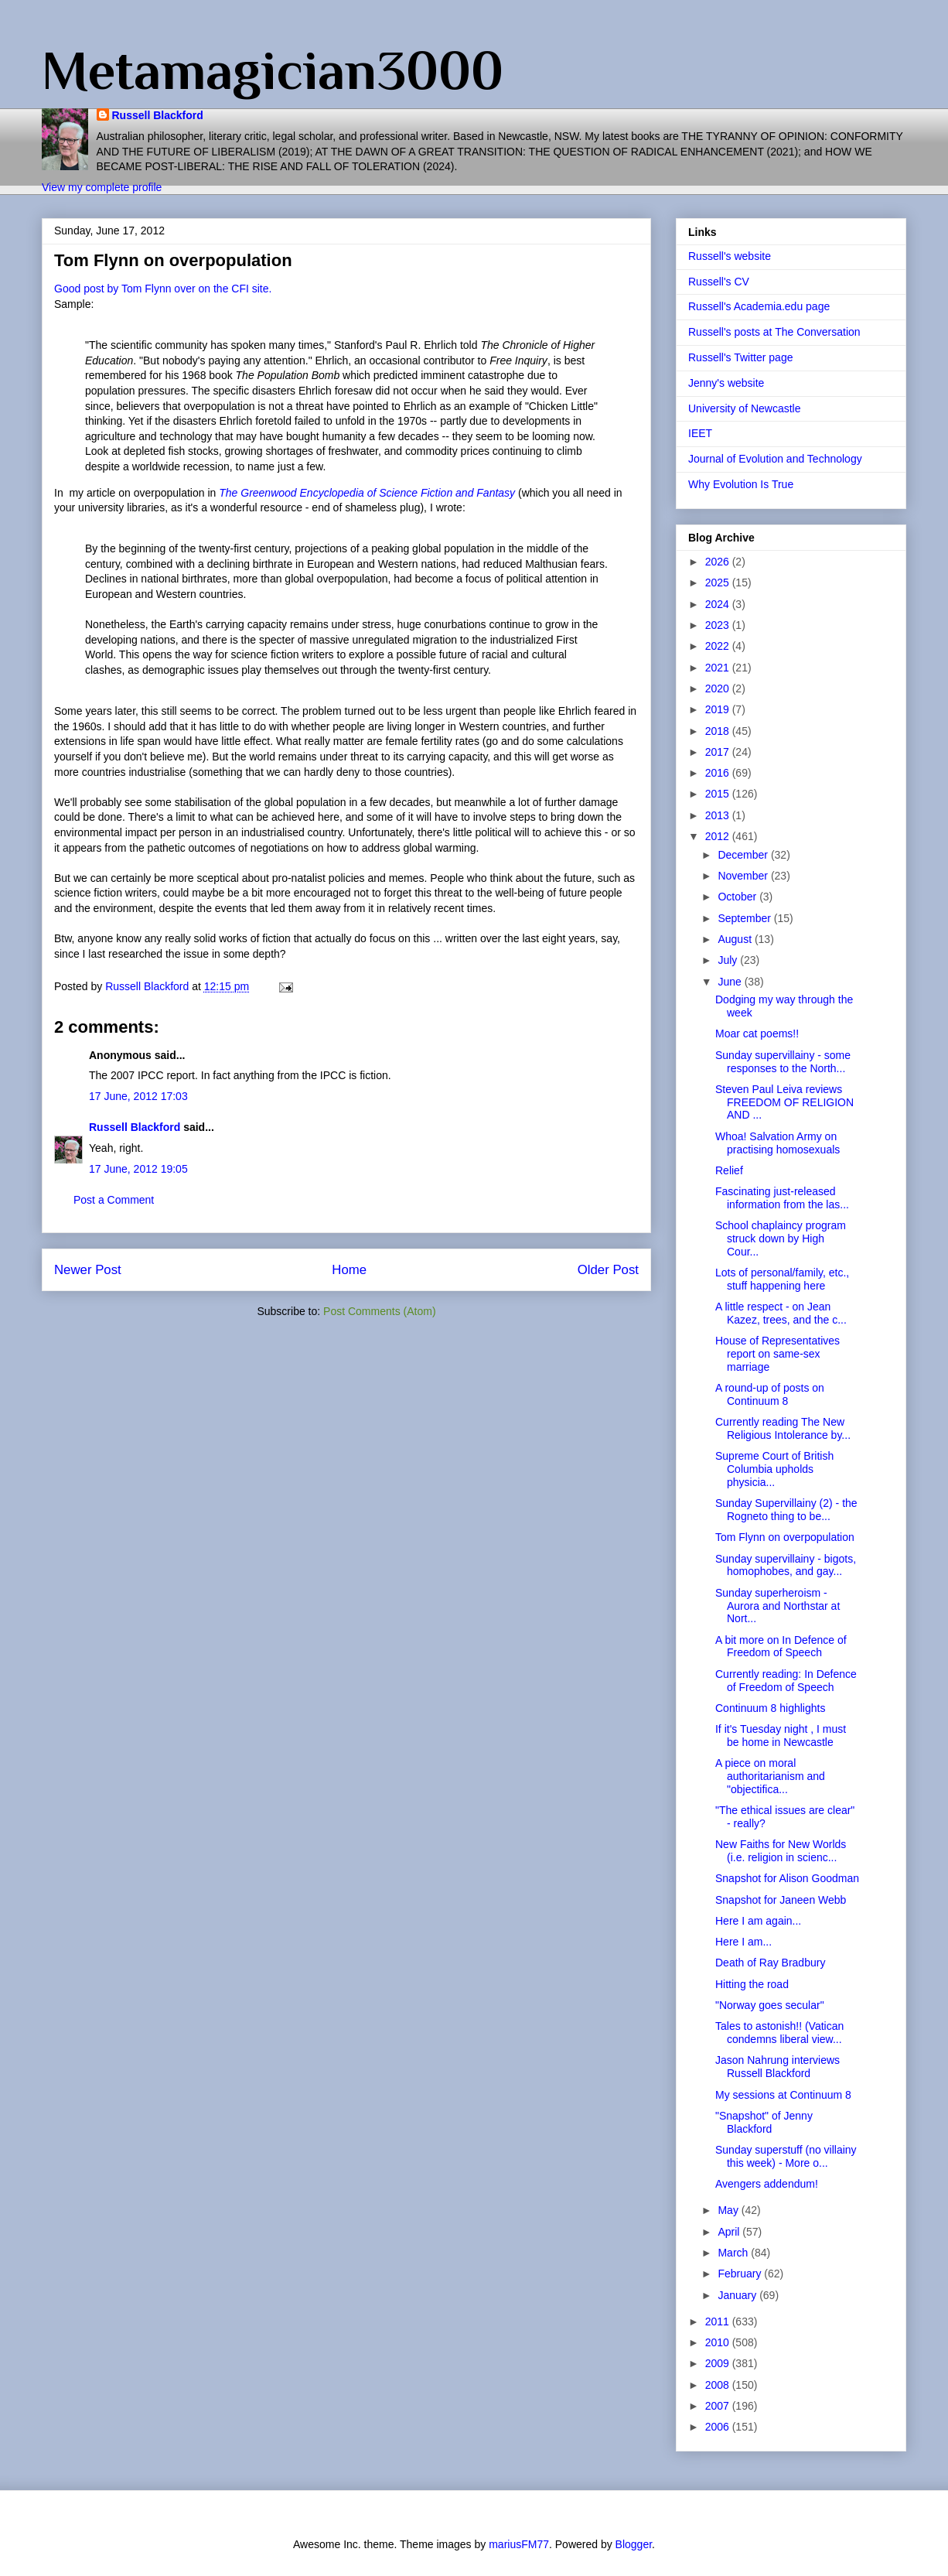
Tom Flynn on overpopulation (784, 1537)
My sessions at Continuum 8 (783, 2095)
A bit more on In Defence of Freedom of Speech (781, 1646)
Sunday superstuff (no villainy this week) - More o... (786, 2156)
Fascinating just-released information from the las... (782, 1198)
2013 (718, 815)
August (736, 939)
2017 (718, 752)
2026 (718, 561)
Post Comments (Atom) (379, 1311)
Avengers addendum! (766, 2184)
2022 (718, 646)
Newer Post (87, 1269)
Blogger (634, 2544)
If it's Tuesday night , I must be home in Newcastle (780, 1735)
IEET (700, 433)
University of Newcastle (744, 408)
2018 (718, 731)
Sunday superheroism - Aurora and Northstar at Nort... (777, 1606)
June (731, 981)
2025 (718, 582)
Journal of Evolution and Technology (775, 459)
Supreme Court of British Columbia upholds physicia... (774, 1469)
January (738, 2295)
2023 (718, 625)
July (729, 960)
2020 (718, 688)
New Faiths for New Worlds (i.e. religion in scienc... (780, 1851)
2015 (718, 793)
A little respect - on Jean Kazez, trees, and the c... (781, 1313)
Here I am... (743, 1941)
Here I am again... (758, 1921)
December (744, 855)
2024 (718, 604)
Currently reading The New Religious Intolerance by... (783, 1428)
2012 (718, 836)
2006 (718, 2427)
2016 (718, 773)
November (744, 875)
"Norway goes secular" (769, 2005)
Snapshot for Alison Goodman (787, 1878)
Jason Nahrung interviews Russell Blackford (777, 2066)
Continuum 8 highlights (770, 1708)
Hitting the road (752, 1984)
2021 (718, 667)
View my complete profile (102, 187)
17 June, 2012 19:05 (138, 1169)
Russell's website (729, 256)
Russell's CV (718, 281)
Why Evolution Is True (740, 484)
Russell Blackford (157, 115)
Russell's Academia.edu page (759, 306)
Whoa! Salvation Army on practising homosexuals (777, 1143)
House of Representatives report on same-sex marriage (777, 1353)
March (734, 2252)
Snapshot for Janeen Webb (780, 1900)
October (738, 896)
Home (349, 1269)
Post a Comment (113, 1200)
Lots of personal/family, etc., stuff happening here (782, 1279)
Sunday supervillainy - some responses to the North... (783, 1061)
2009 (718, 2363)
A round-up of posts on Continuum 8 (769, 1394)
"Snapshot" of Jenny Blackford (764, 2122)
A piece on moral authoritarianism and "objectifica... (770, 1776)
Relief (729, 1170)
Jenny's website (726, 383)
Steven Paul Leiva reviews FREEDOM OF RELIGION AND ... (784, 1102)
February (741, 2273)
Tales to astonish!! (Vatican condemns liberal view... (779, 2032)
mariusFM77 (519, 2544)
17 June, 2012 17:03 (138, 1096)
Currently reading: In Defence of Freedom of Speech (786, 1680)
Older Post (608, 1269)
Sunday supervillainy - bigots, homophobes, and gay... (785, 1565)
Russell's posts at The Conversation (774, 332)
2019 (718, 709)
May (729, 2210)
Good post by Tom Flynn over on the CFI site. (162, 288)
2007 (718, 2406)
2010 (718, 2342)
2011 (718, 2321)
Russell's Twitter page (740, 357)
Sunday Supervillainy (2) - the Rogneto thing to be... (786, 1509)
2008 (718, 2385)
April (730, 2232)
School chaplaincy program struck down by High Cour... (780, 1238)
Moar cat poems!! (757, 1033)
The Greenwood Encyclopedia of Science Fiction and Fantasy (367, 493)
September (745, 918)
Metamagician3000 (272, 70)
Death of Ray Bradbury (770, 1962)
